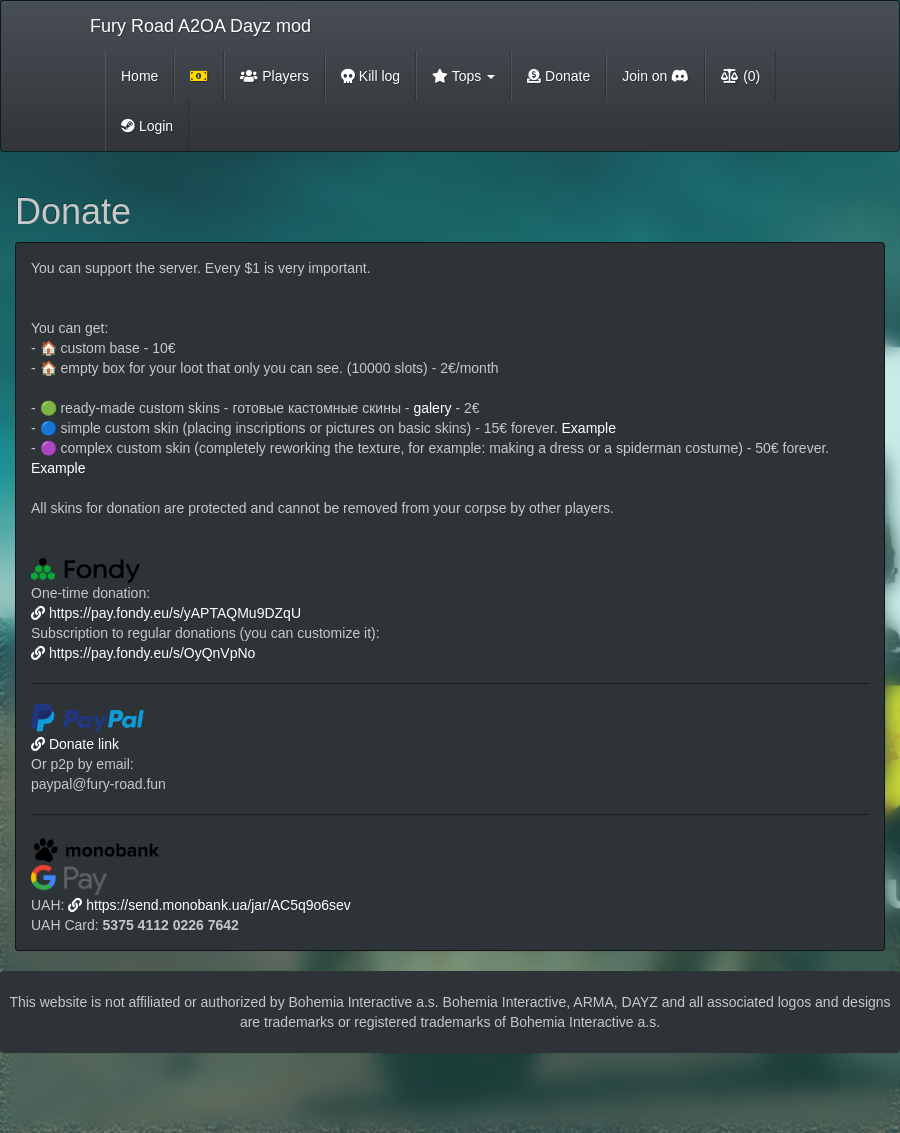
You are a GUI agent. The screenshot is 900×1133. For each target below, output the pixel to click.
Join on (655, 76)
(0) (740, 76)
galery (432, 408)
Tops (463, 76)
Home (139, 76)
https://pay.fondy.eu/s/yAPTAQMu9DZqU (166, 613)
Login (147, 126)
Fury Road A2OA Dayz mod (200, 26)
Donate (558, 76)
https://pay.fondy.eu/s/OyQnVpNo (143, 653)
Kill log (370, 76)
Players (274, 76)
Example (589, 428)
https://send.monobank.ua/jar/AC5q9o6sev (209, 905)
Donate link (75, 744)
